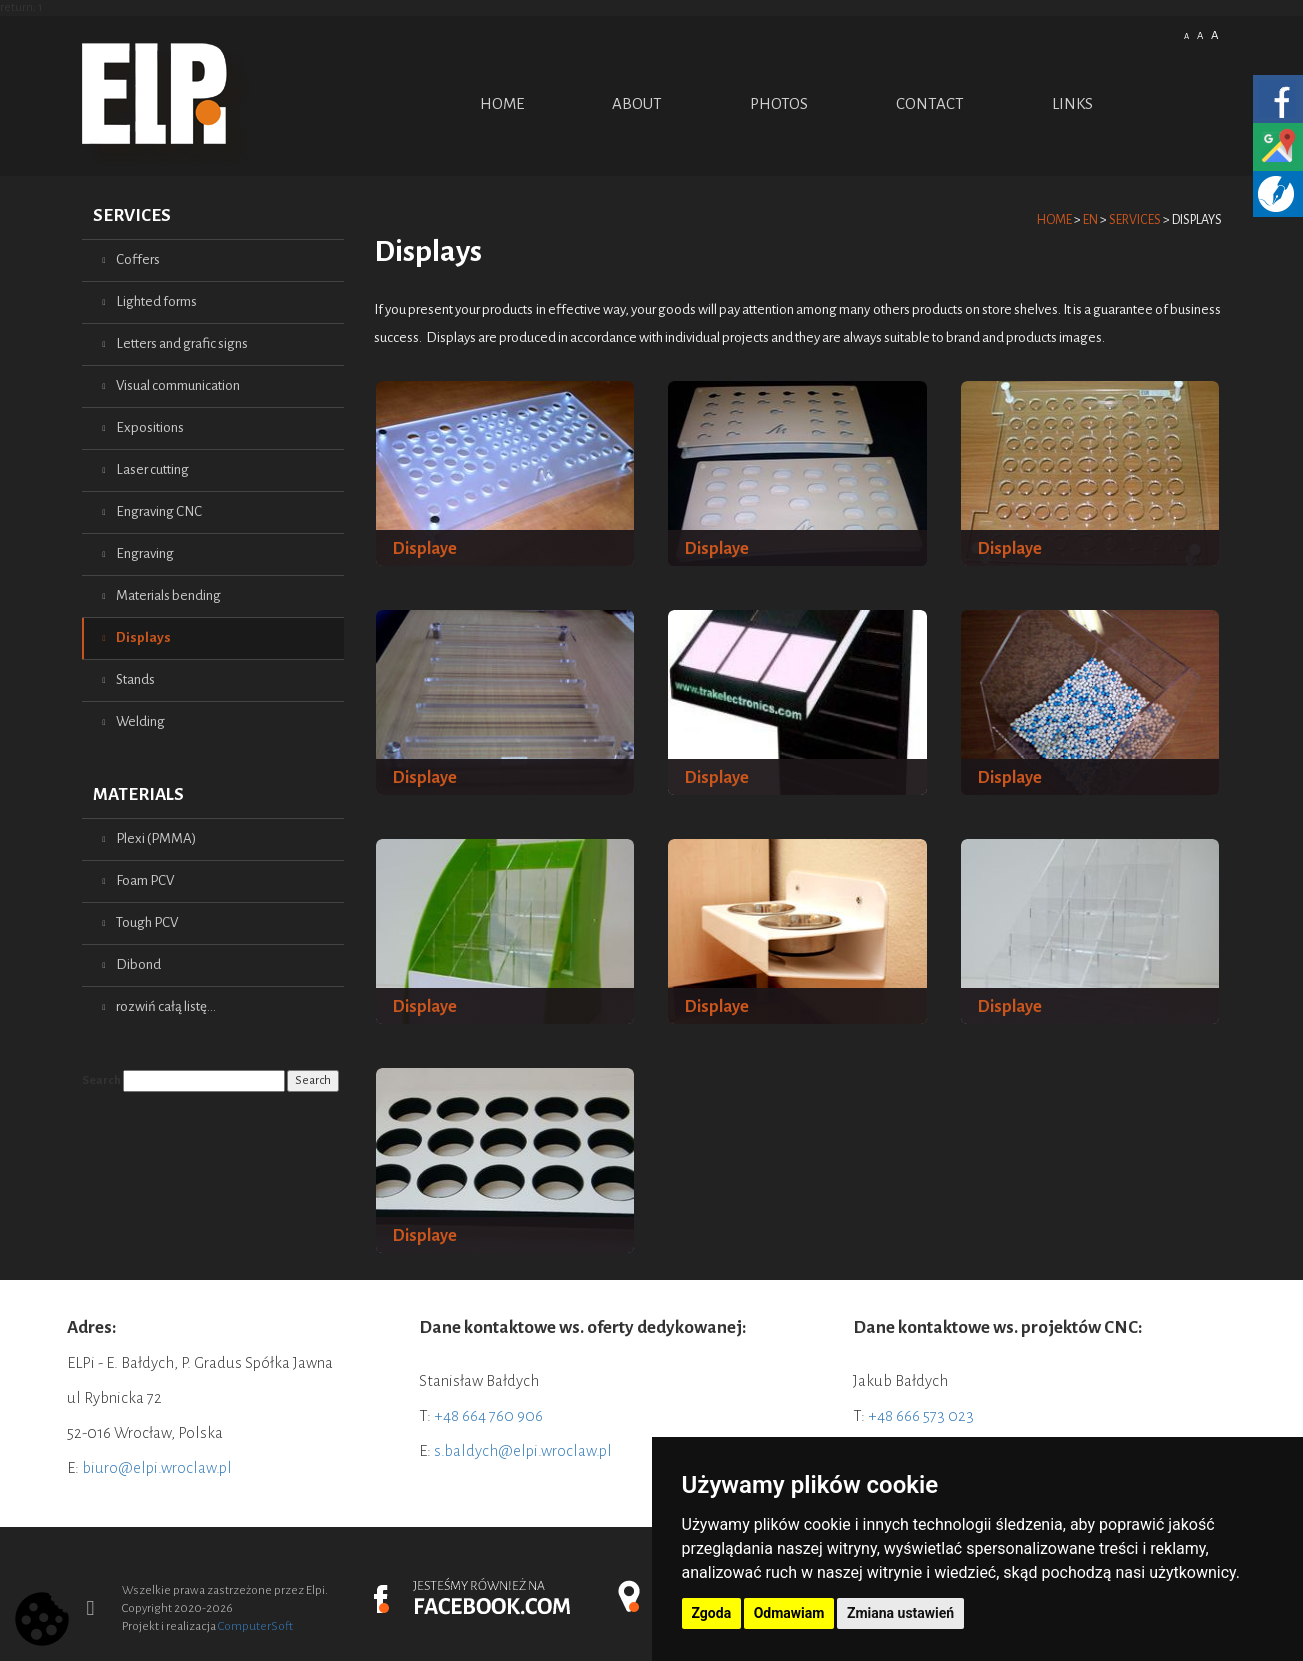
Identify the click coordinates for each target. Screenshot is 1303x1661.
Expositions (150, 427)
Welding (140, 721)
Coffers (138, 259)
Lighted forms (156, 301)
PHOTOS (779, 103)
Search (101, 1080)
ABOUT (637, 103)
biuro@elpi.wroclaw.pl (157, 1467)
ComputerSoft (255, 1626)
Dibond (138, 964)
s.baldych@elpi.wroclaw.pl (523, 1450)
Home (502, 103)
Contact (930, 103)
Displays (143, 637)
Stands (135, 679)
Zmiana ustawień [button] (900, 1613)
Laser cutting (152, 469)
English (1170, 33)
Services (132, 215)
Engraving (145, 553)
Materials (138, 794)
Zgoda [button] (712, 1613)
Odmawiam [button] (789, 1613)
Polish (1146, 33)
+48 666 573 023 (921, 1415)
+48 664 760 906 (488, 1415)
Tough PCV (147, 922)
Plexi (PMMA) (156, 838)
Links (1072, 103)
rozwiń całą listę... (166, 1006)
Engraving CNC (159, 511)
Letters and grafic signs (182, 343)
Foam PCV (145, 880)
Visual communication (178, 385)
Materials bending (168, 595)
